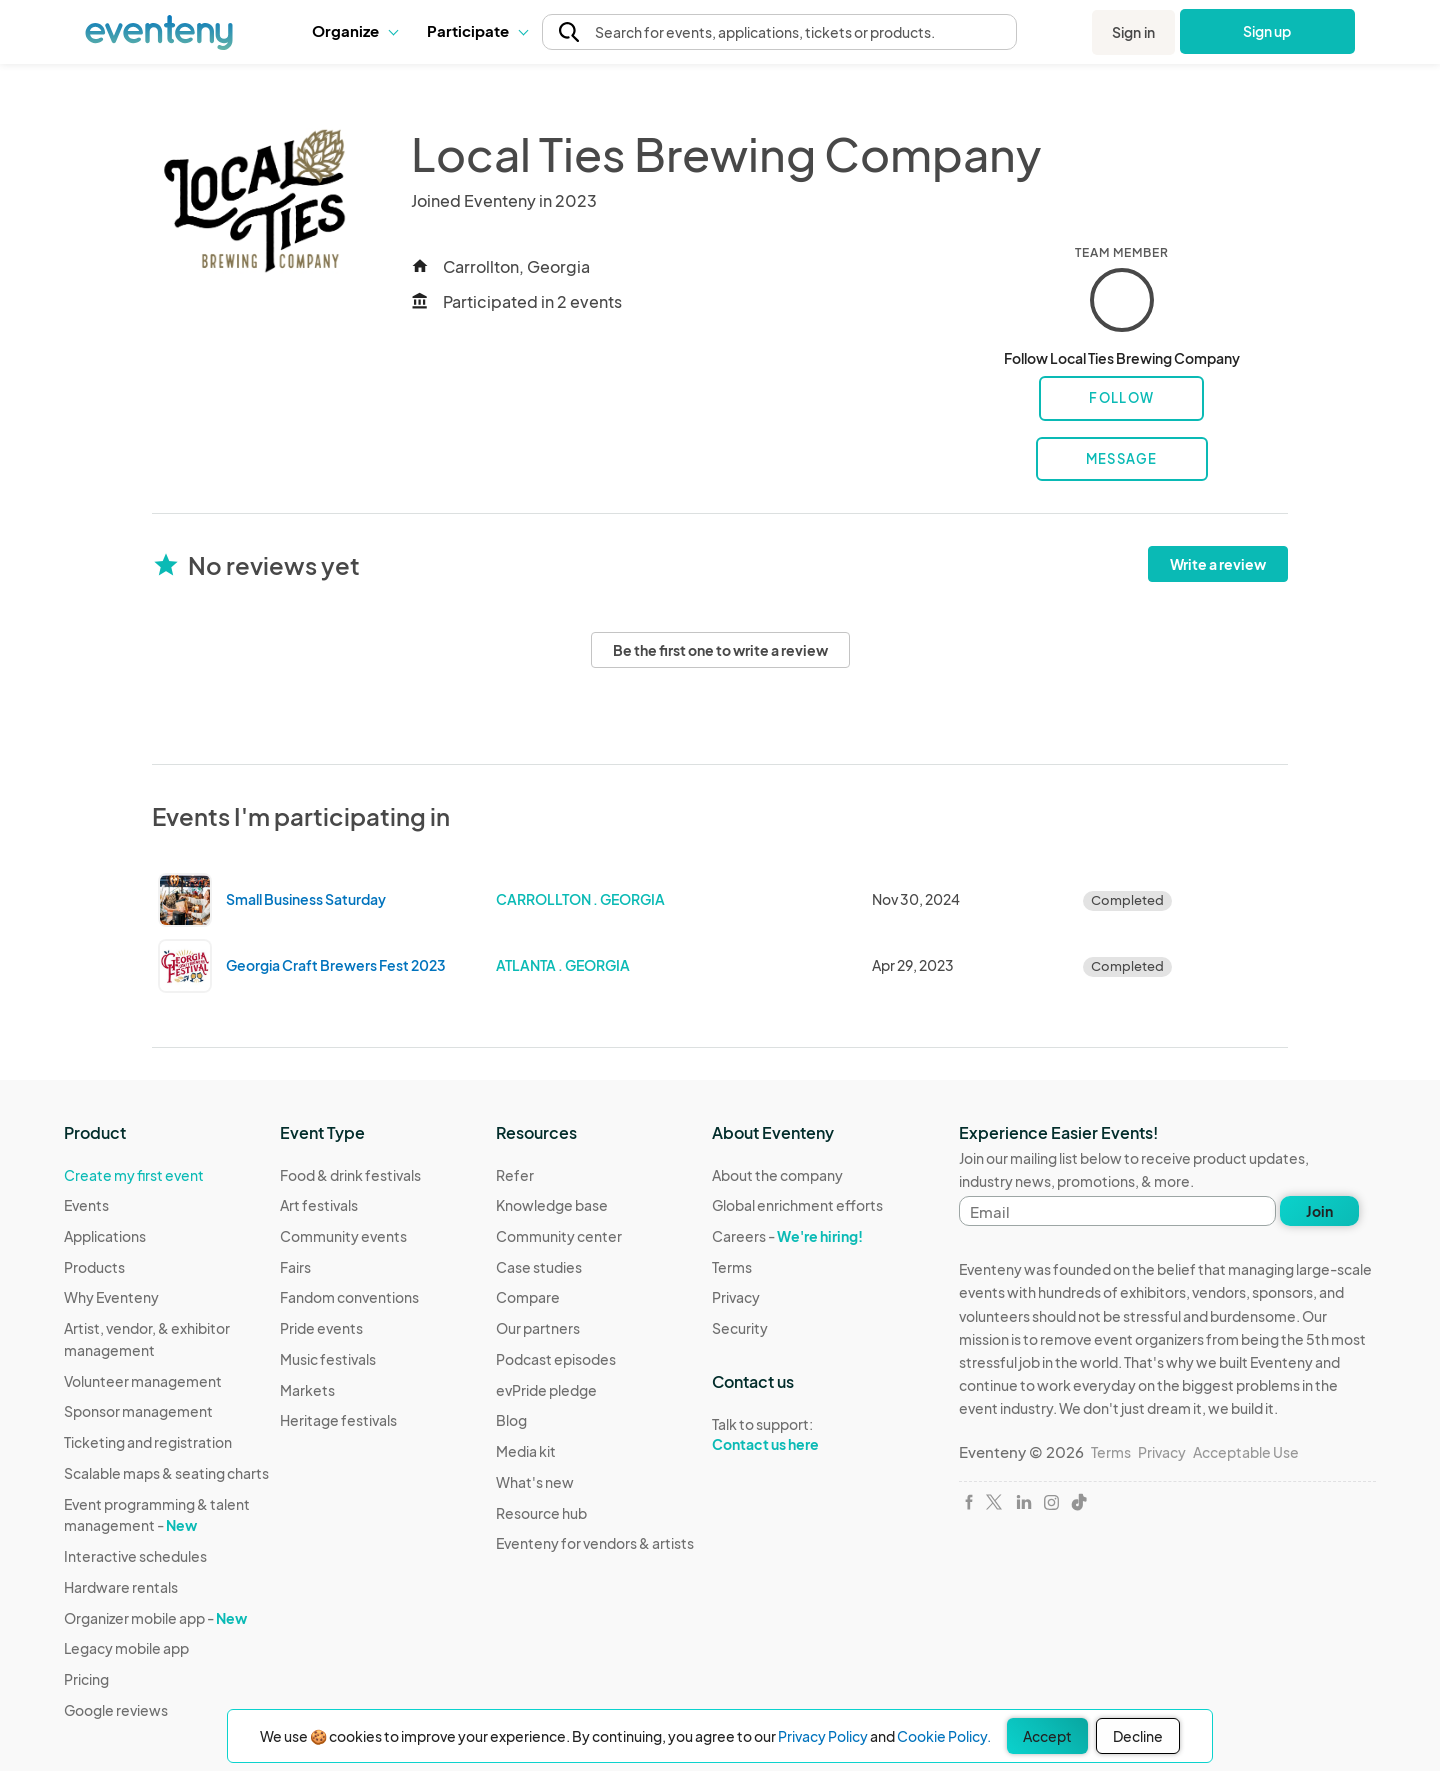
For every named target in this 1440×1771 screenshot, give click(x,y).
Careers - (787, 1236)
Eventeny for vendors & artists (595, 1543)
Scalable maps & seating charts (166, 1473)
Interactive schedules (135, 1556)
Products (94, 1267)
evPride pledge (546, 1390)
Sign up (1267, 31)
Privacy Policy (823, 1736)
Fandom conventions (349, 1297)
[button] (354, 31)
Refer (515, 1175)
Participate (477, 30)
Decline (1138, 1736)
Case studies (539, 1267)
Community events (343, 1236)
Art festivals (319, 1205)
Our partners (538, 1328)
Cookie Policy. (944, 1736)
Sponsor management (138, 1411)
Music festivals (328, 1359)
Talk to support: (797, 1435)
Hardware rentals (121, 1587)
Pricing (86, 1679)
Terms (732, 1267)
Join (1319, 1211)
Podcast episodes (556, 1359)
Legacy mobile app (126, 1648)
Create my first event (134, 1175)
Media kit (526, 1451)
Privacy (736, 1297)
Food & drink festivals (350, 1175)
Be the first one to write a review (720, 650)
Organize (354, 30)
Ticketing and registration (148, 1442)
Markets (307, 1390)
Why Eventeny (111, 1297)
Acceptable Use (1246, 1452)
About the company (777, 1175)
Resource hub (541, 1513)
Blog (511, 1420)
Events (86, 1205)
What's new (535, 1482)
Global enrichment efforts (797, 1205)
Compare (528, 1297)
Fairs (295, 1267)
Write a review (1218, 564)
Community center (559, 1236)
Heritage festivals (338, 1420)
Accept (1047, 1736)
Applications (105, 1236)
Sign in (1133, 32)
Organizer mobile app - (155, 1618)
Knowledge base (552, 1205)
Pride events (321, 1328)
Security (740, 1328)
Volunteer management (143, 1381)
